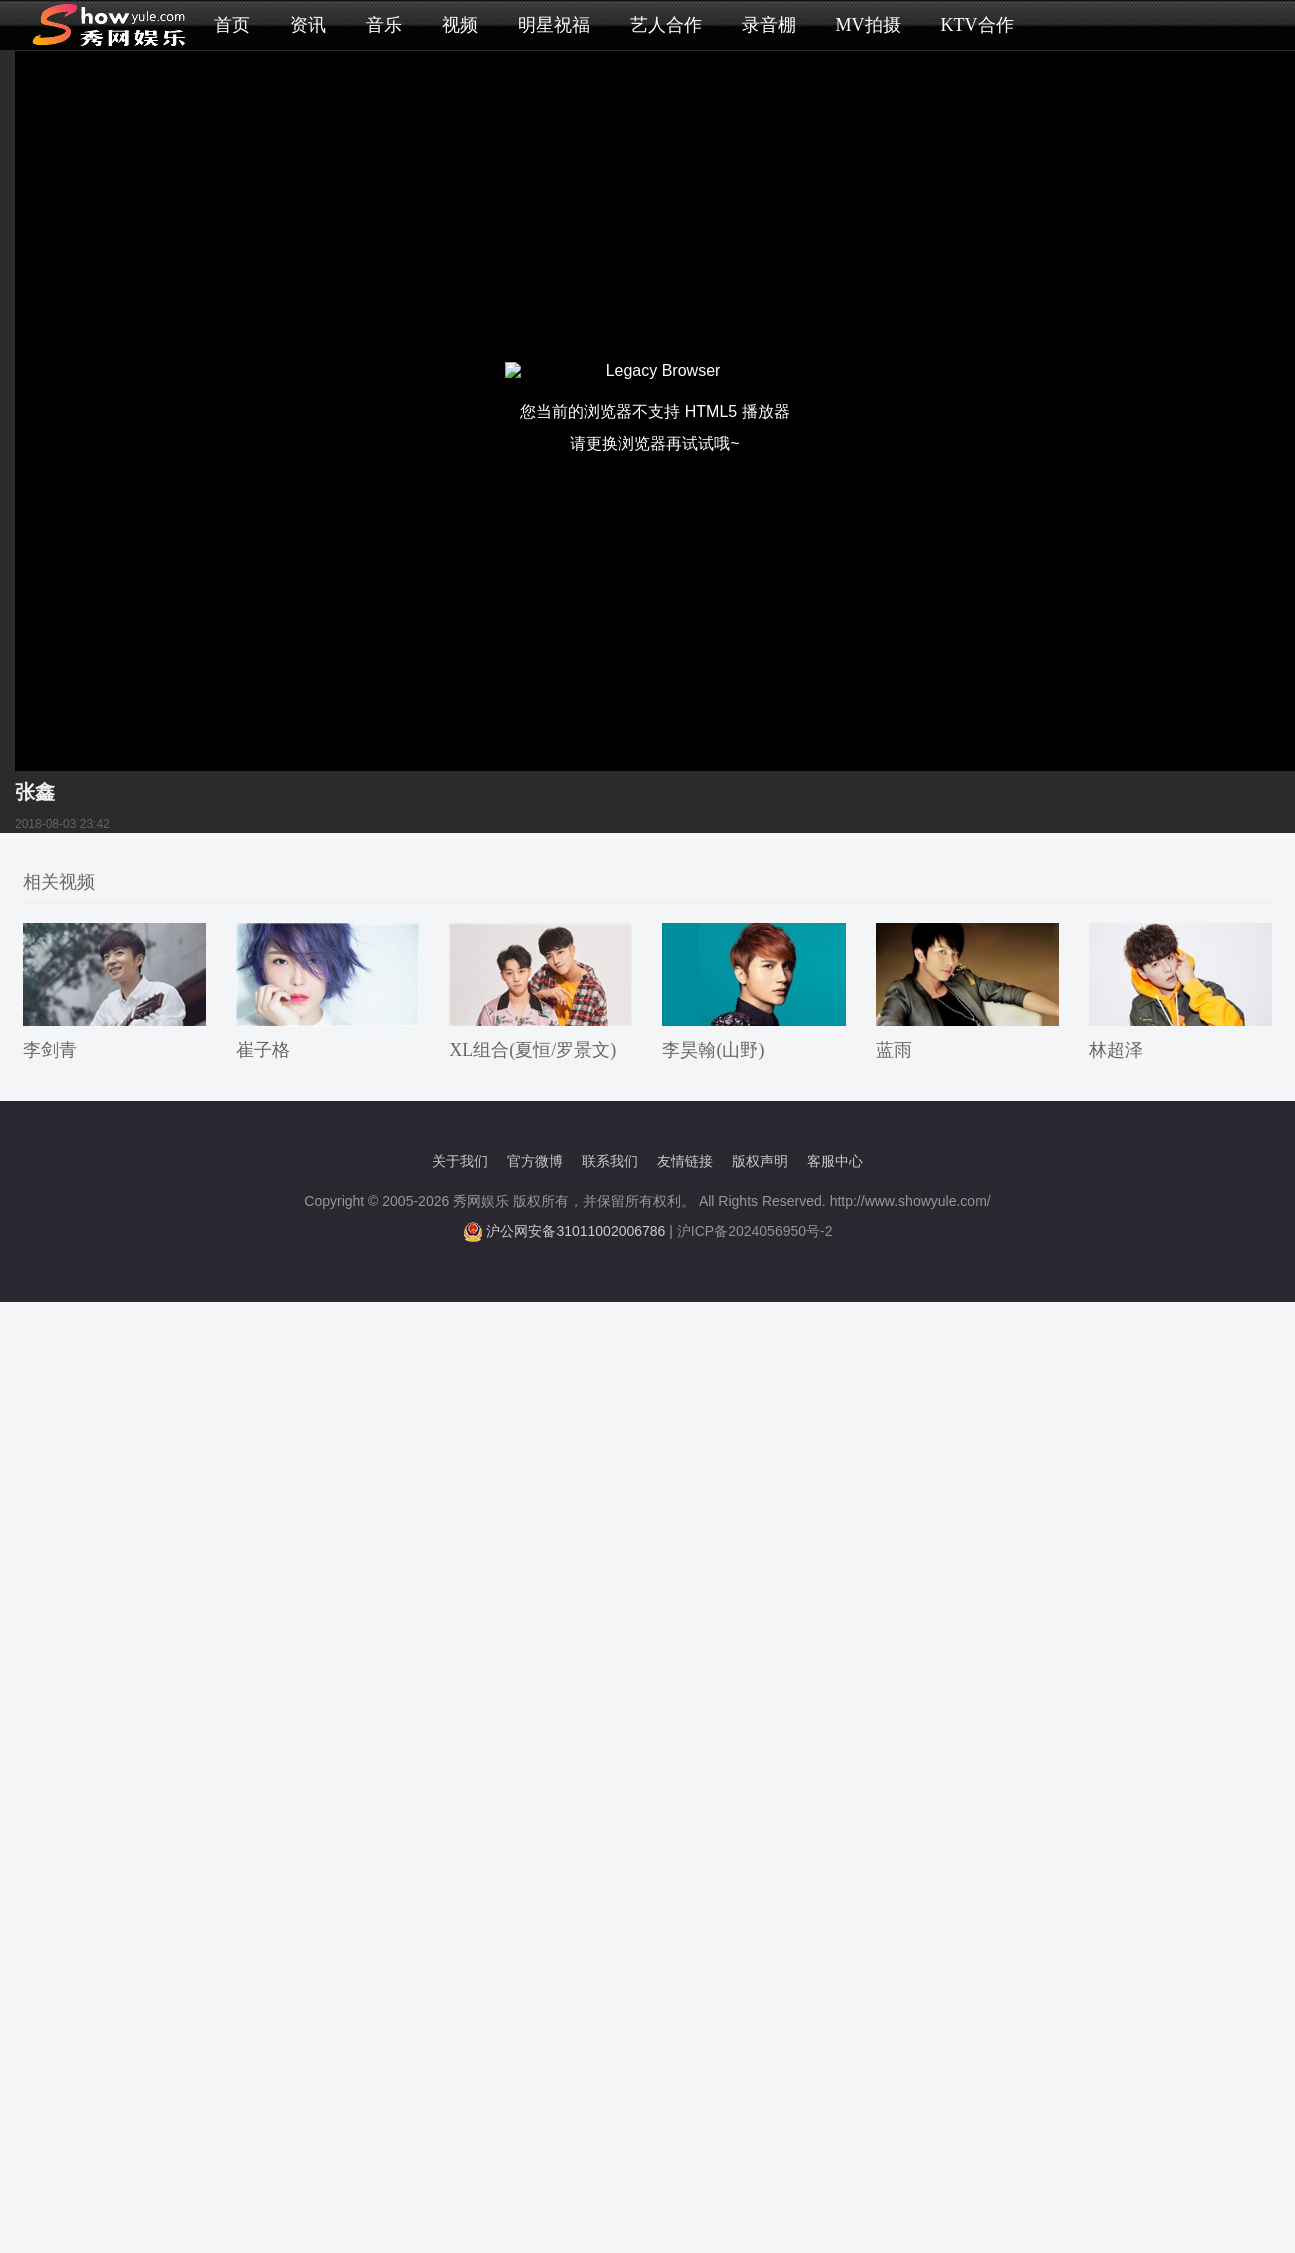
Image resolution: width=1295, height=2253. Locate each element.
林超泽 (1116, 1050)
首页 (232, 25)
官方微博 (535, 1161)
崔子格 (263, 1050)
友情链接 (685, 1161)
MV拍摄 (868, 25)
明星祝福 (554, 25)
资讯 (308, 25)
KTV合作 (977, 25)
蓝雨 (894, 1050)
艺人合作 (666, 25)
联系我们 (610, 1161)
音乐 (384, 25)
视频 (460, 25)
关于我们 (460, 1161)
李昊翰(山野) (713, 1050)
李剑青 (50, 1050)
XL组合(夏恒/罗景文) (532, 1050)
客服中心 (835, 1161)
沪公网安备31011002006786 (575, 1231)
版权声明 (760, 1161)
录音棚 (769, 25)
